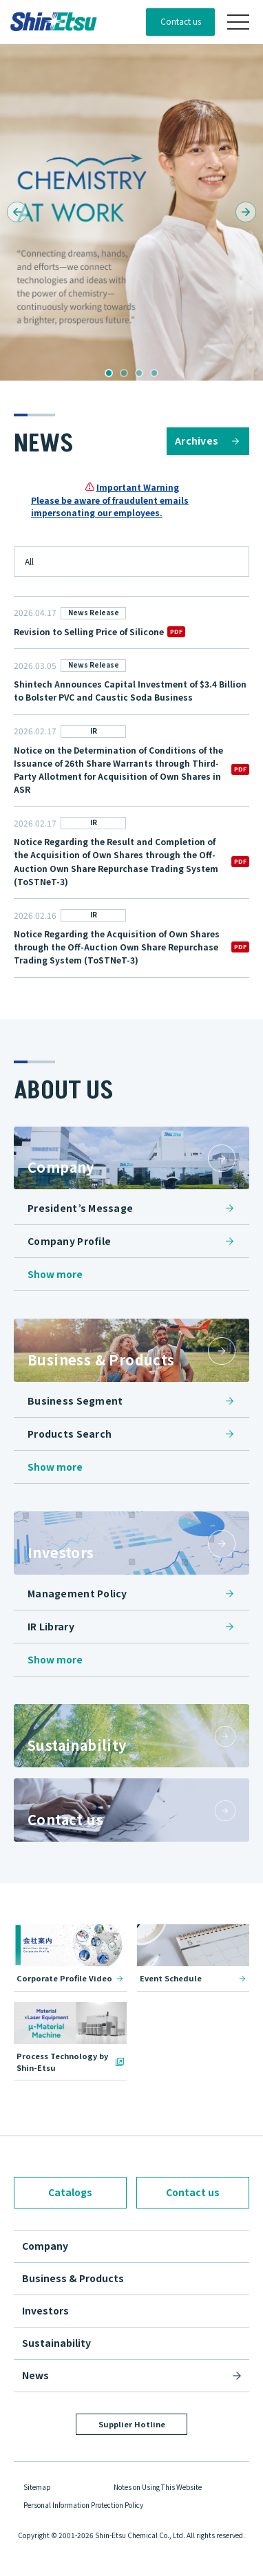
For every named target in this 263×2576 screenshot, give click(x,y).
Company (45, 2246)
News (35, 2375)
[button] (17, 212)
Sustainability (56, 2343)
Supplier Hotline (131, 2423)
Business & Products (73, 2278)
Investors (45, 2310)
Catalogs (70, 2192)
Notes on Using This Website (158, 2487)
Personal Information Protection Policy (83, 2505)
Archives (196, 440)
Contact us (180, 21)
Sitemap (37, 2487)
